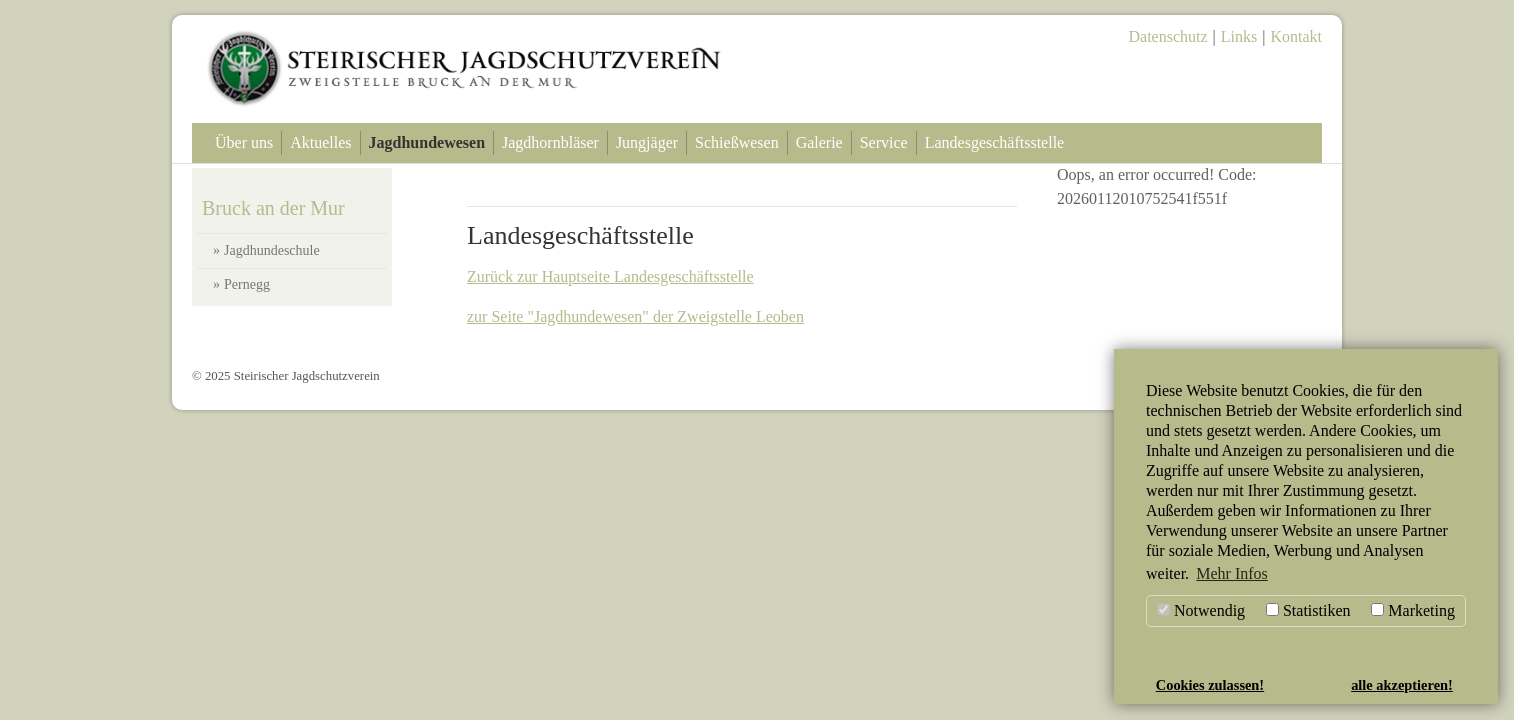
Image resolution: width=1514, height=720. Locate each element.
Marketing (1413, 610)
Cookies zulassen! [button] (1210, 685)
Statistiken (1308, 610)
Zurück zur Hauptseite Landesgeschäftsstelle (610, 276)
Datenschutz (1168, 36)
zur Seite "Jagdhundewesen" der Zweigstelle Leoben (635, 316)
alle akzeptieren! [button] (1402, 685)
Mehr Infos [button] (1232, 573)
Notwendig (1201, 610)
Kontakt (1296, 36)
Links (1239, 36)
